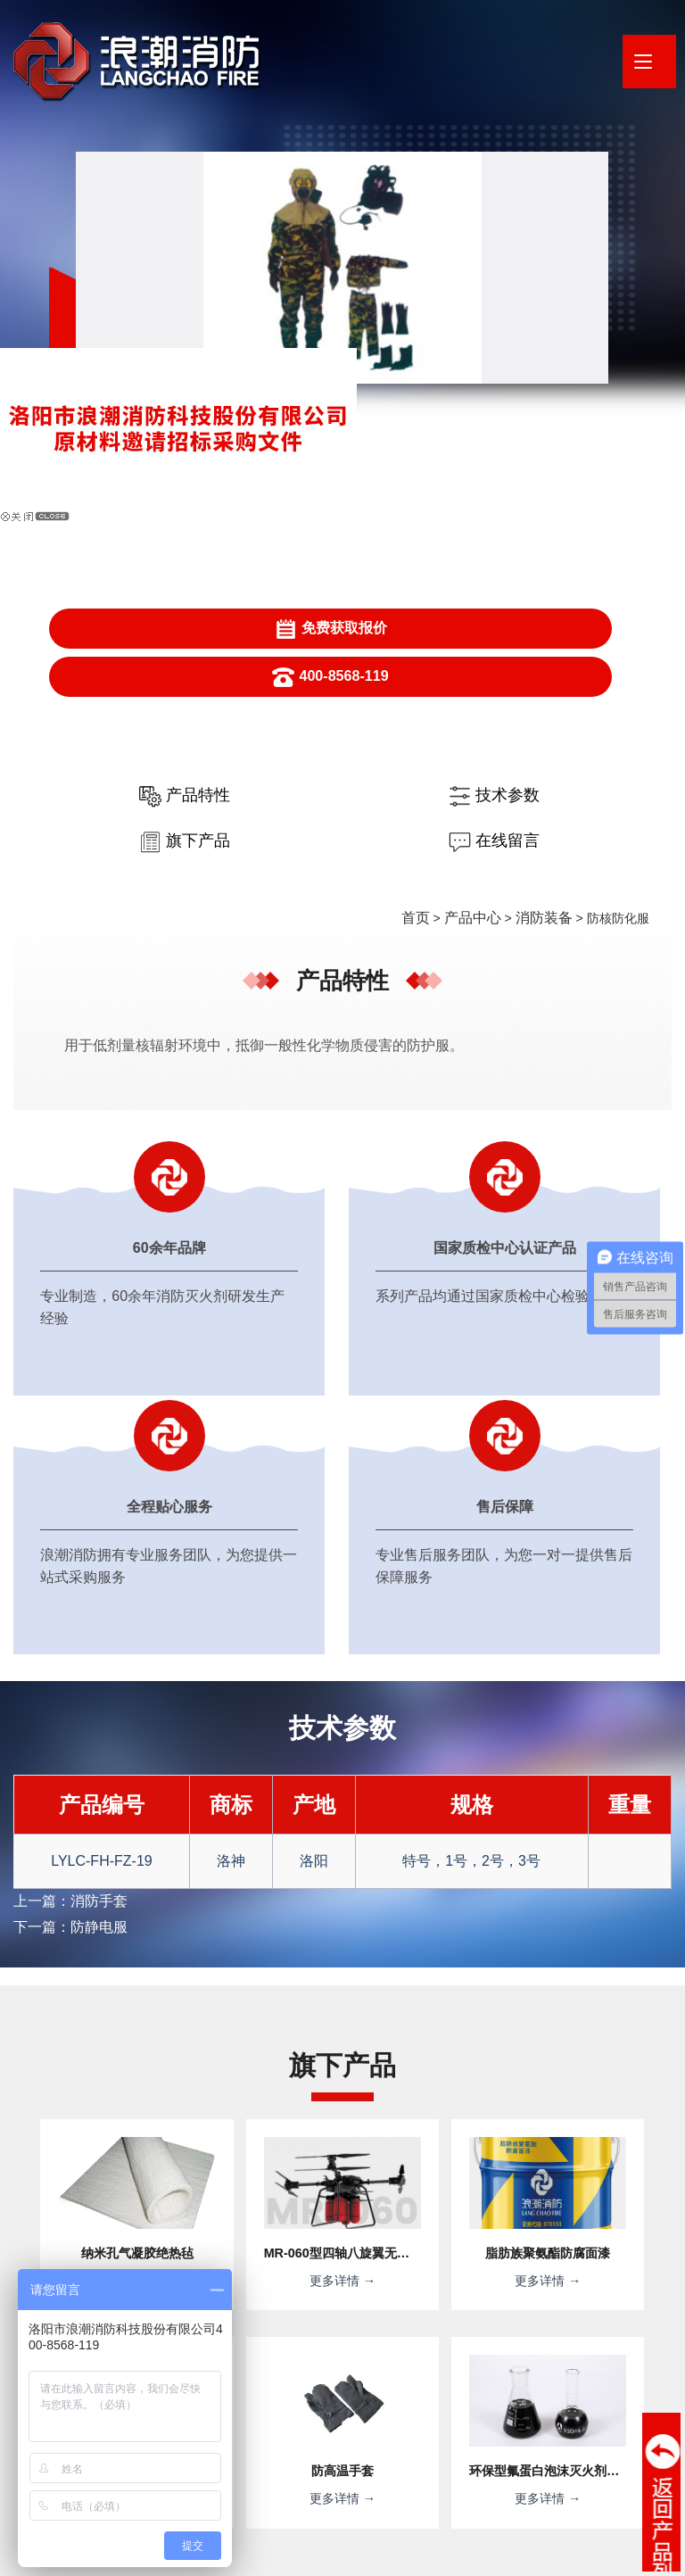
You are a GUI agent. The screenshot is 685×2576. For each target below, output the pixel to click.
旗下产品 (418, 487)
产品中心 (483, 564)
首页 (431, 564)
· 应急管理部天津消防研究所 (236, 2479)
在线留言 (572, 487)
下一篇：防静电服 (63, 1309)
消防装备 (548, 564)
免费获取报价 (415, 344)
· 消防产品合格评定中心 (477, 2455)
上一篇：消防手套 (63, 1287)
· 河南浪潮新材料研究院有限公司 (308, 2455)
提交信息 (481, 2305)
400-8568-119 (562, 344)
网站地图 (312, 2554)
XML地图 (366, 2554)
